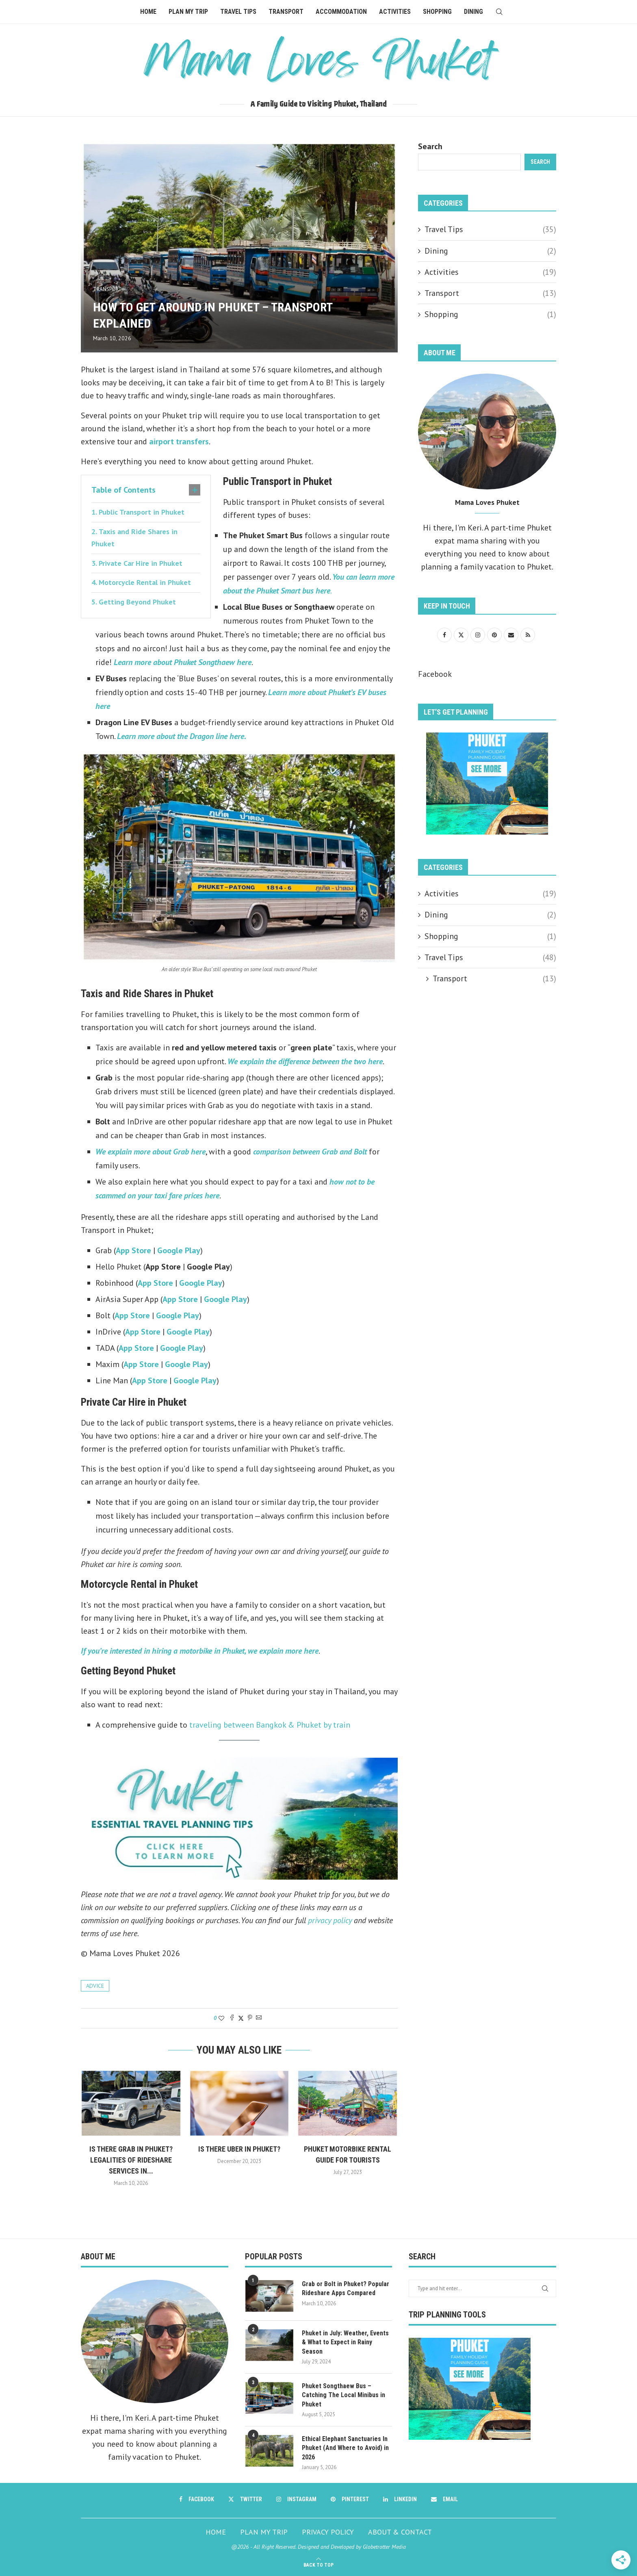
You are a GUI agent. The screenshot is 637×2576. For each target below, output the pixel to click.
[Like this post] (221, 2018)
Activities (395, 11)
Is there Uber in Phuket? (239, 2149)
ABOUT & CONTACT (400, 2532)
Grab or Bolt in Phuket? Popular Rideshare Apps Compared (345, 2288)
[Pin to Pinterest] (250, 2018)
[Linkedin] (400, 2499)
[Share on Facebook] (232, 2018)
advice (95, 1985)
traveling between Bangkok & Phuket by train (269, 1725)
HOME (216, 2532)
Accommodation (341, 11)
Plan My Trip (188, 11)
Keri (475, 527)
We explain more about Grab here (150, 1151)
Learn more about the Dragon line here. (181, 736)
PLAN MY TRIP (264, 2532)
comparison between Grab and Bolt (310, 1151)
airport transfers (179, 441)
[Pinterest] (350, 2499)
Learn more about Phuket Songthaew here (182, 662)
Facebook (435, 674)
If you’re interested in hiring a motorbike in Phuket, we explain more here (199, 1651)
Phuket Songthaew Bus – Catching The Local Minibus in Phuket (343, 2395)
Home (148, 11)
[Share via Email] (259, 2018)
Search (430, 146)
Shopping (437, 11)
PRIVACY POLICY (328, 2532)
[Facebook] (196, 2499)
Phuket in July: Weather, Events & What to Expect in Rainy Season (345, 2342)
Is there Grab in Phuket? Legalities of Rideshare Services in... (131, 2160)
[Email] (444, 2499)
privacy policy (330, 1920)
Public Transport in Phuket (141, 512)
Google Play (178, 1250)
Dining (473, 11)
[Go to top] (318, 2564)
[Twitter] (245, 2499)
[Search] (499, 12)
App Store (134, 1250)
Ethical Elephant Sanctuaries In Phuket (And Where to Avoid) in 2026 (345, 2448)
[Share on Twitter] (241, 2018)
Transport (286, 11)
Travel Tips (238, 11)
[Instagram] (296, 2499)
